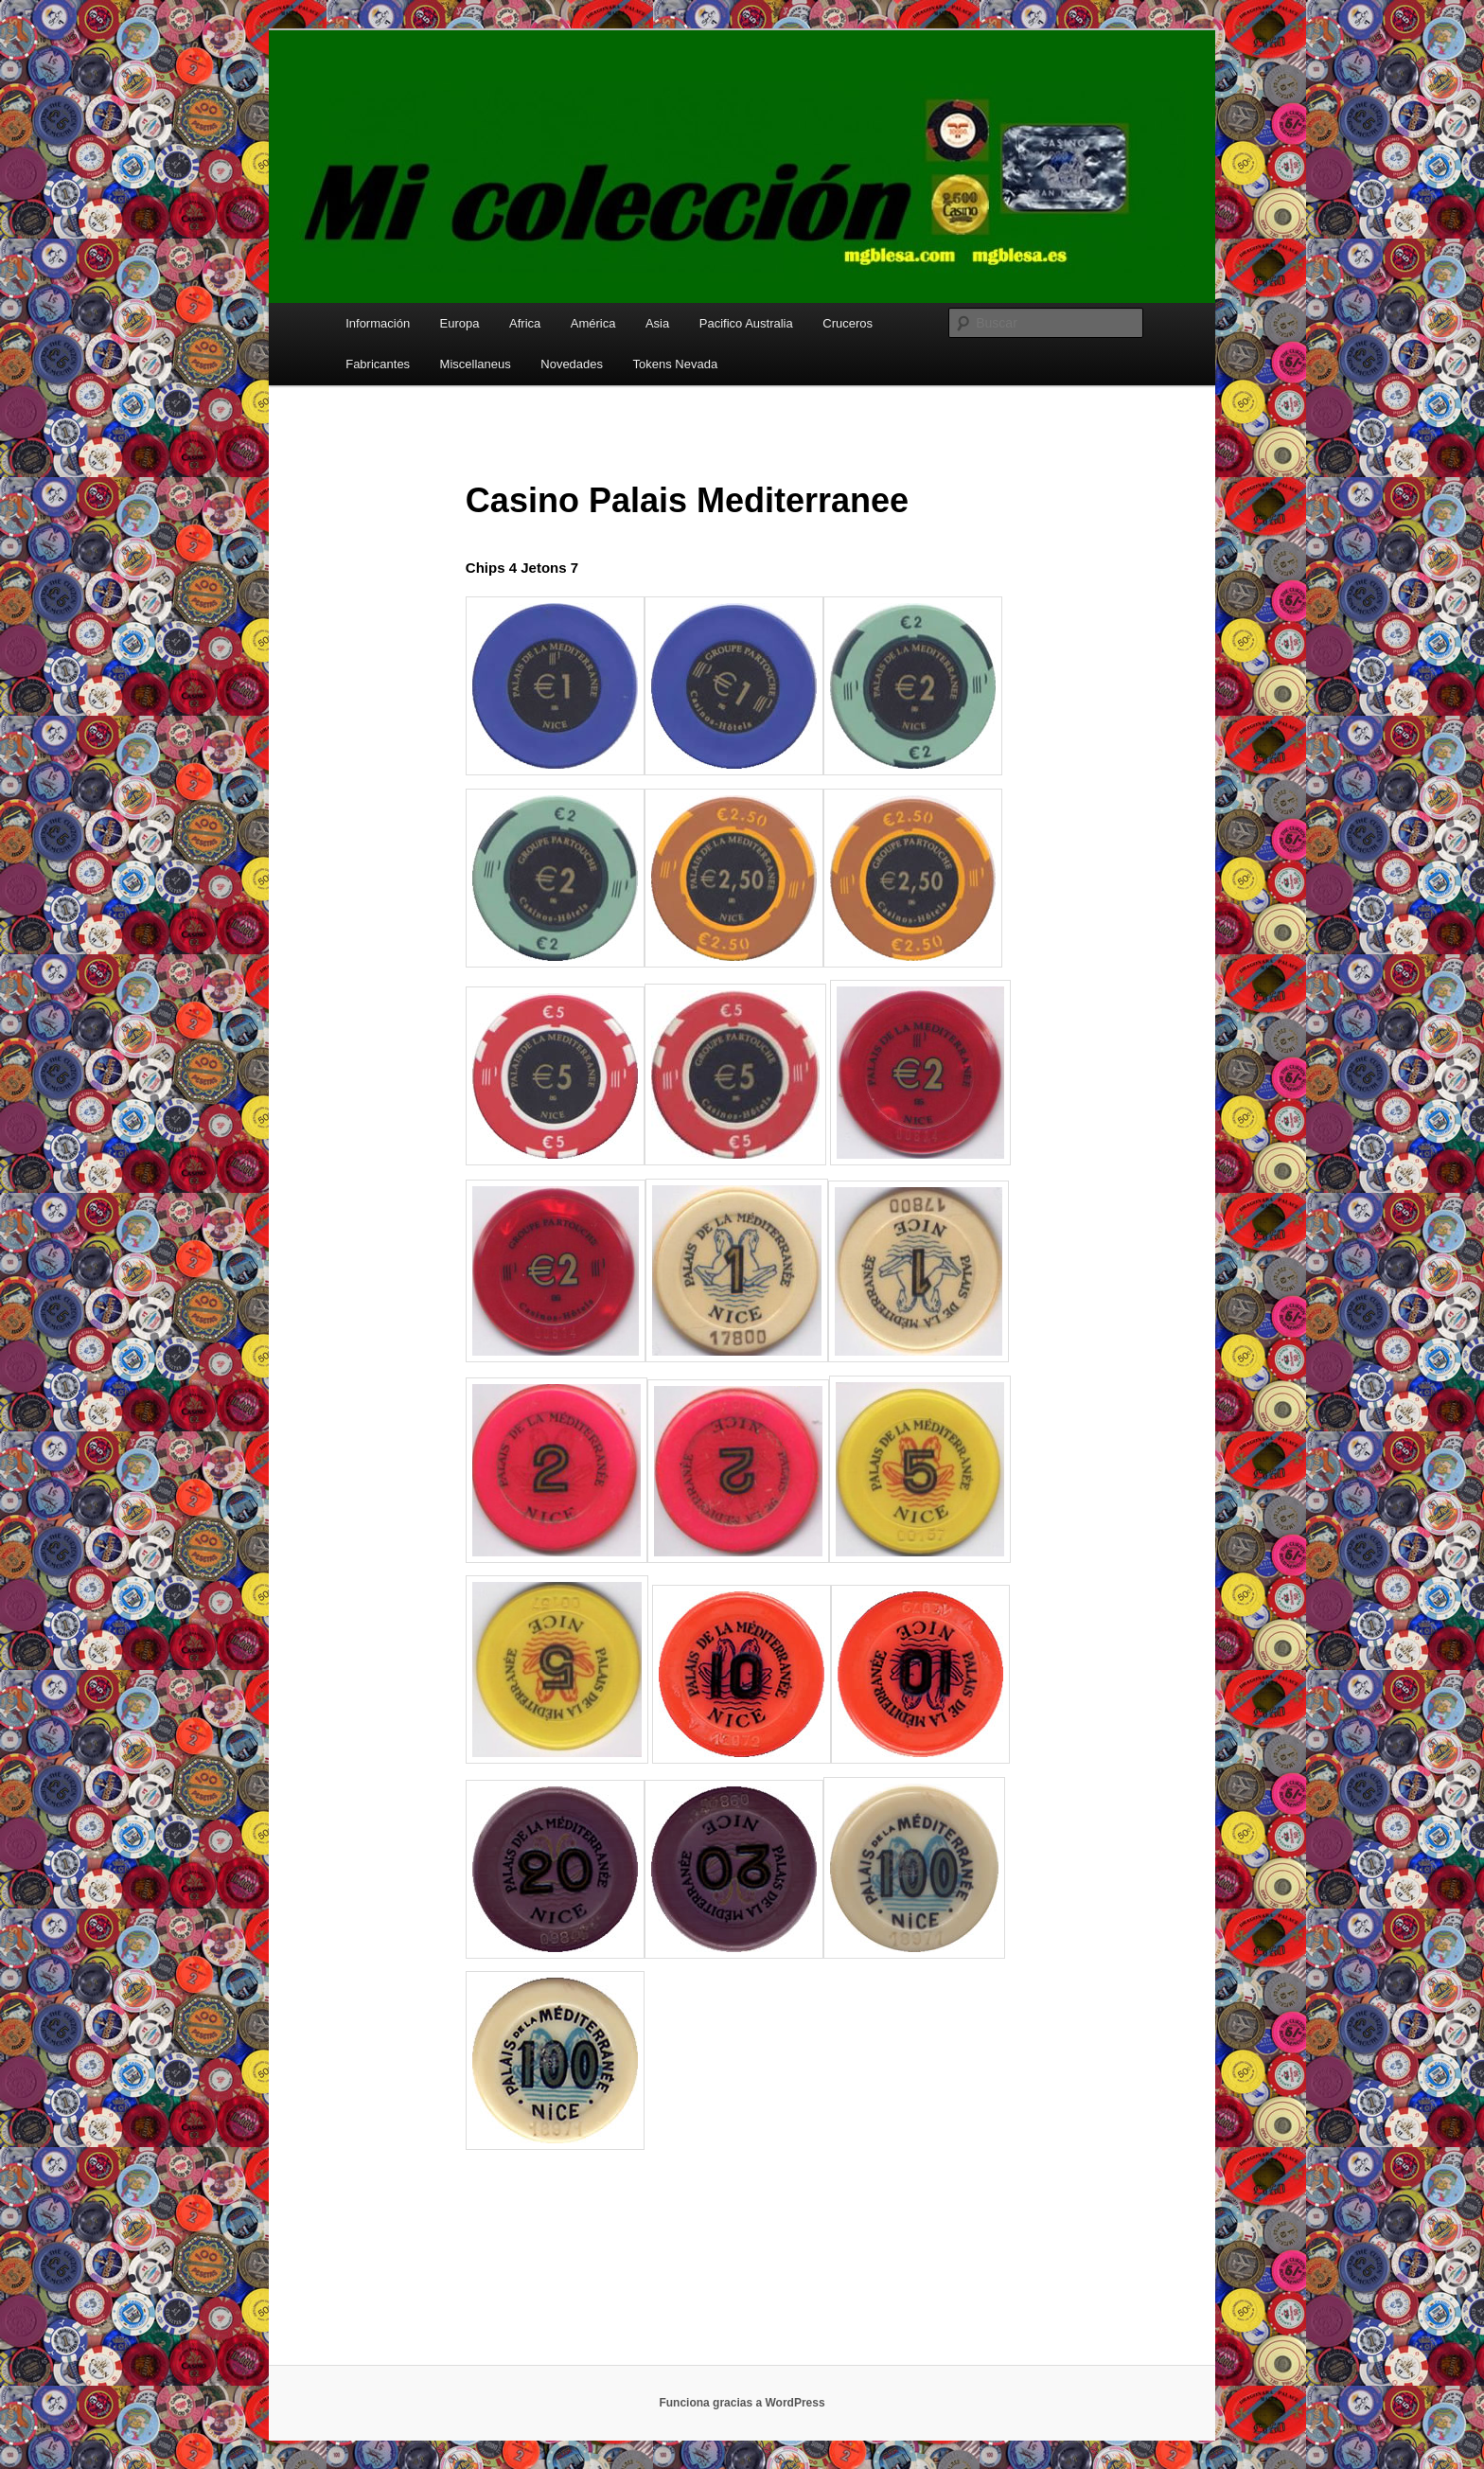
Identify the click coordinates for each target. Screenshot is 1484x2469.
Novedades (571, 364)
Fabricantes (377, 364)
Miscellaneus (475, 364)
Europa (460, 323)
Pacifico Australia (746, 323)
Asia (657, 323)
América (593, 323)
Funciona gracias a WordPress (741, 2402)
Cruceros (847, 323)
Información (377, 323)
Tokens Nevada (675, 364)
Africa (524, 323)
